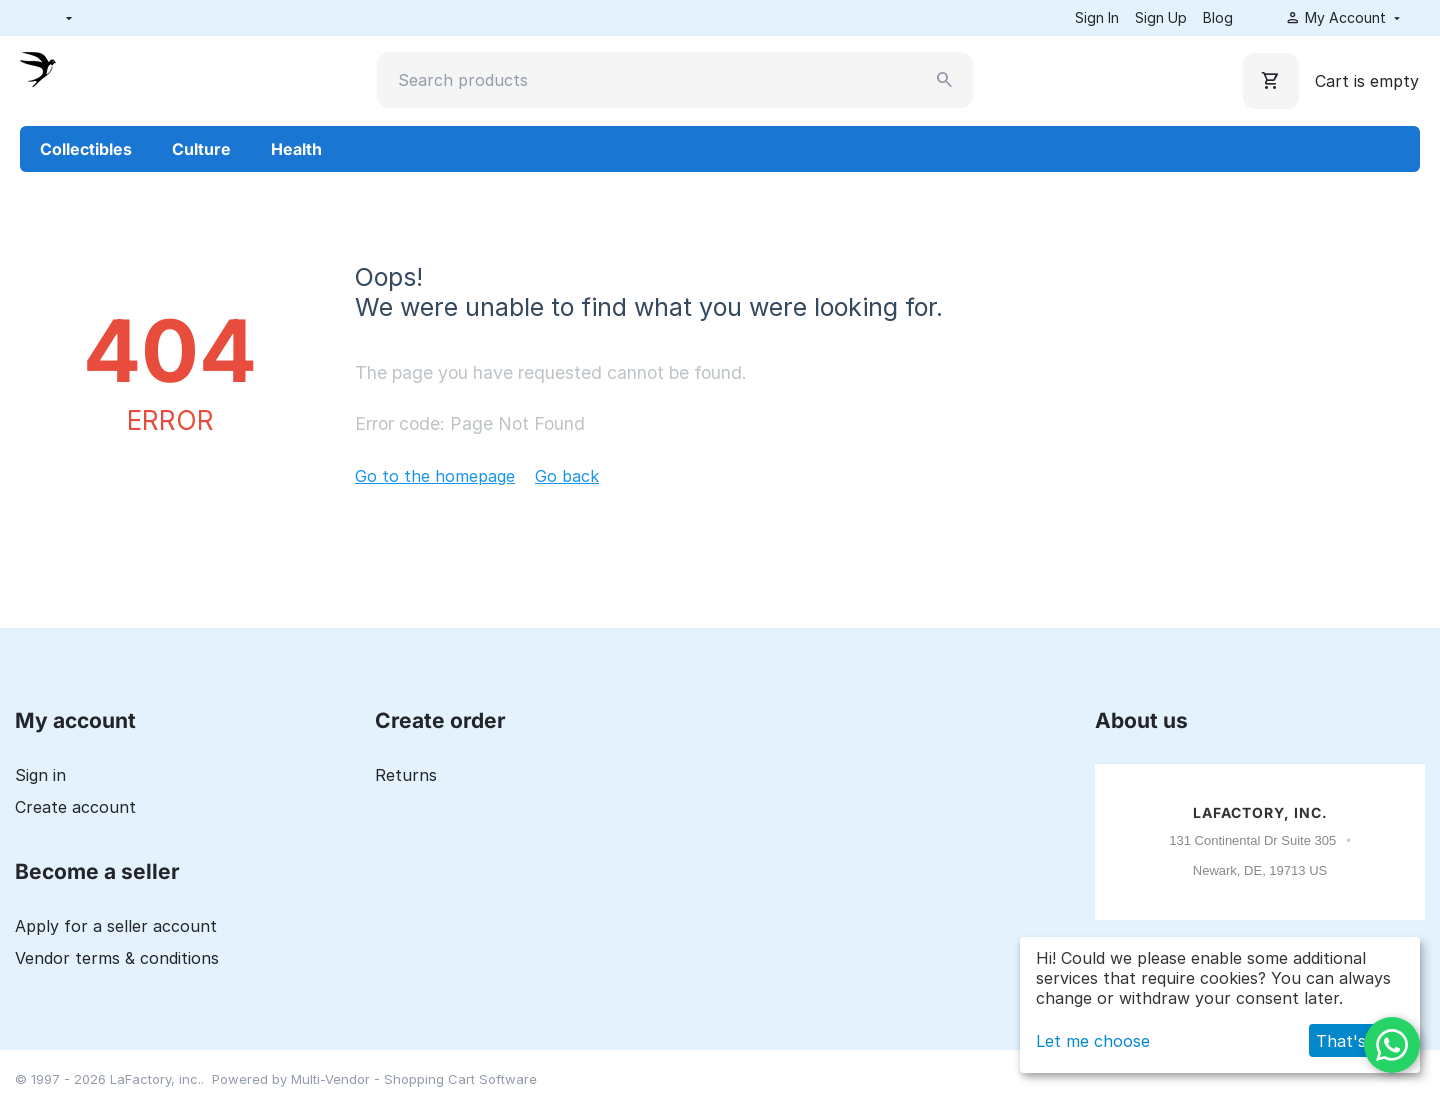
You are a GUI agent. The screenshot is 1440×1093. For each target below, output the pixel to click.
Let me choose (1093, 1041)
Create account (75, 807)
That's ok (1353, 1041)
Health (296, 149)
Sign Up (1161, 17)
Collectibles (86, 149)
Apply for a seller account (116, 926)
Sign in (40, 775)
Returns (406, 775)
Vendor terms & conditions (117, 958)
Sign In (1097, 17)
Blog (1218, 17)
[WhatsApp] (1392, 1045)
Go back (567, 476)
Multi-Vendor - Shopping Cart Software (414, 1079)
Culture (201, 149)
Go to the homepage (435, 476)
